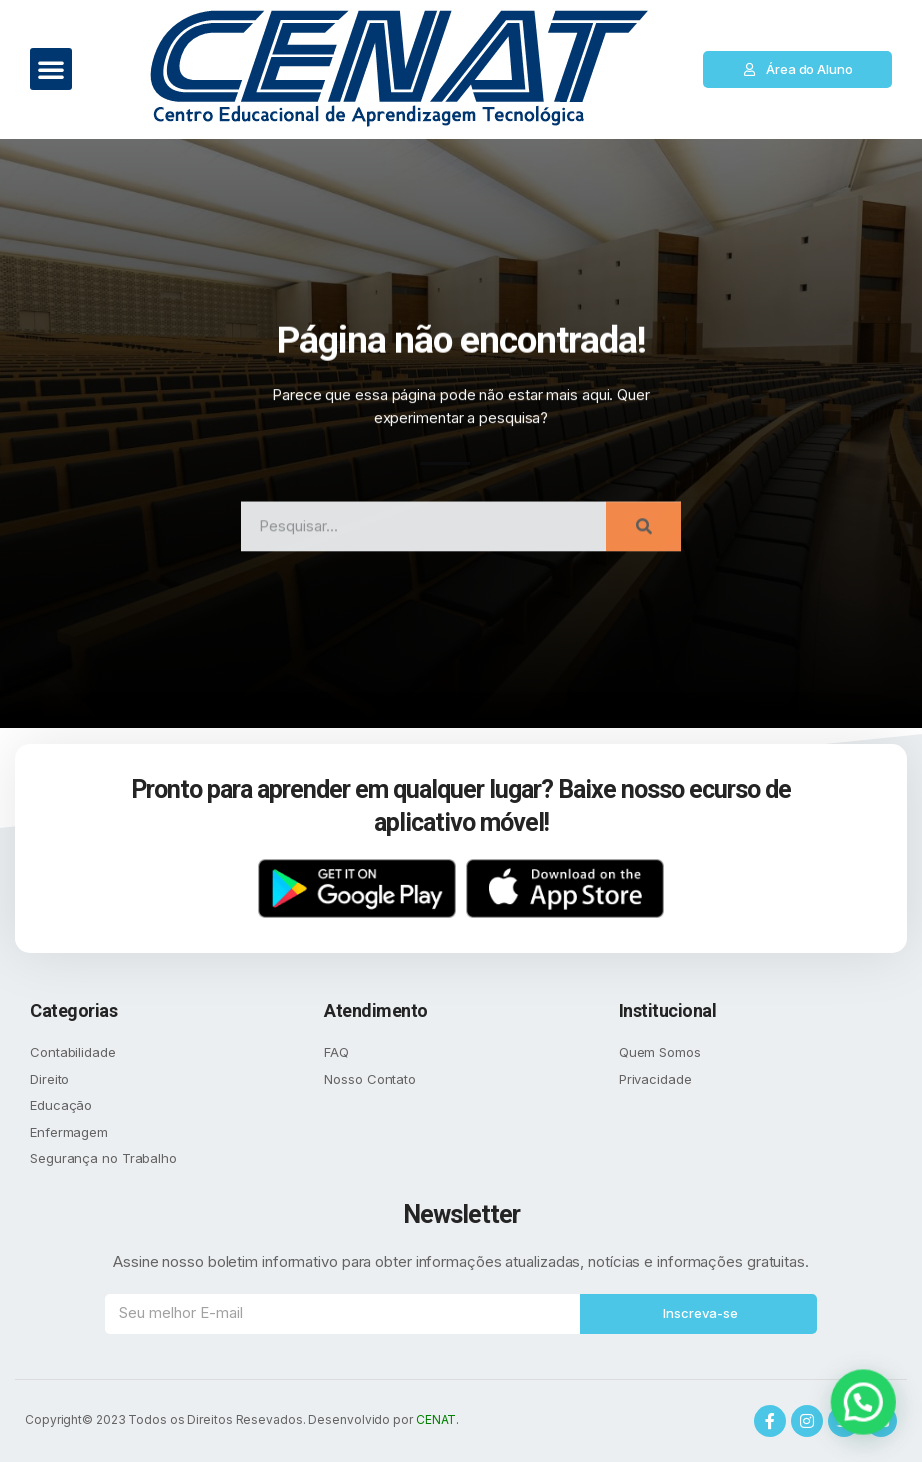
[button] (51, 69)
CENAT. (437, 1419)
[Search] (643, 548)
